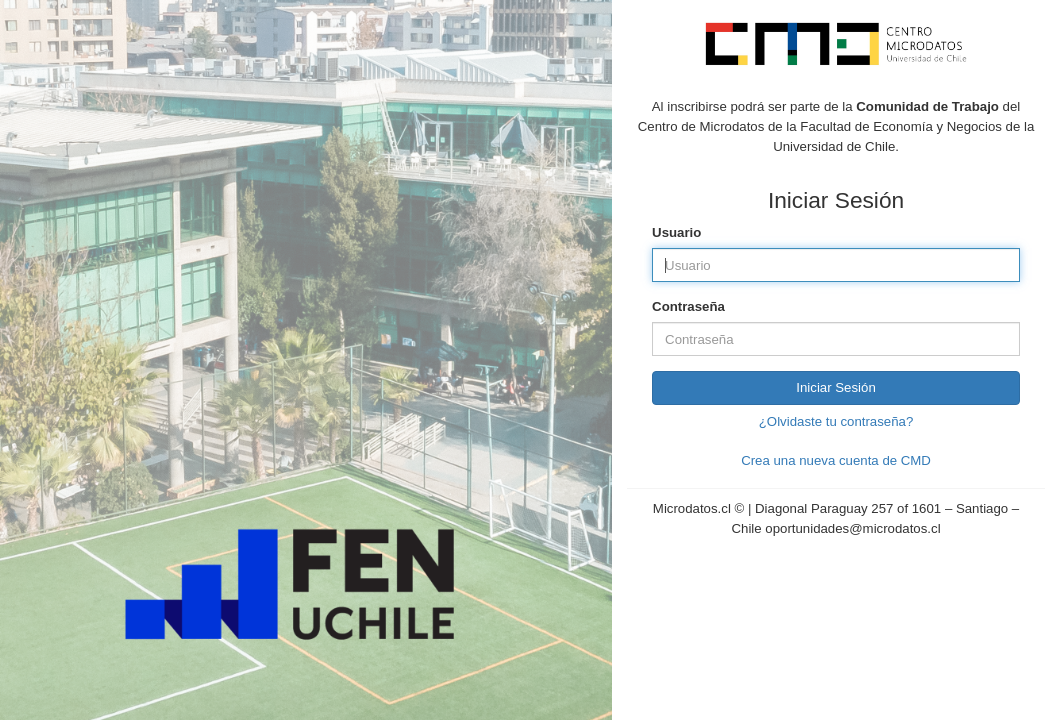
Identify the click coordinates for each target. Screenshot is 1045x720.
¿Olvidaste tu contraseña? (836, 421)
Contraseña (688, 306)
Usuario (676, 232)
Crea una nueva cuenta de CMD (836, 460)
